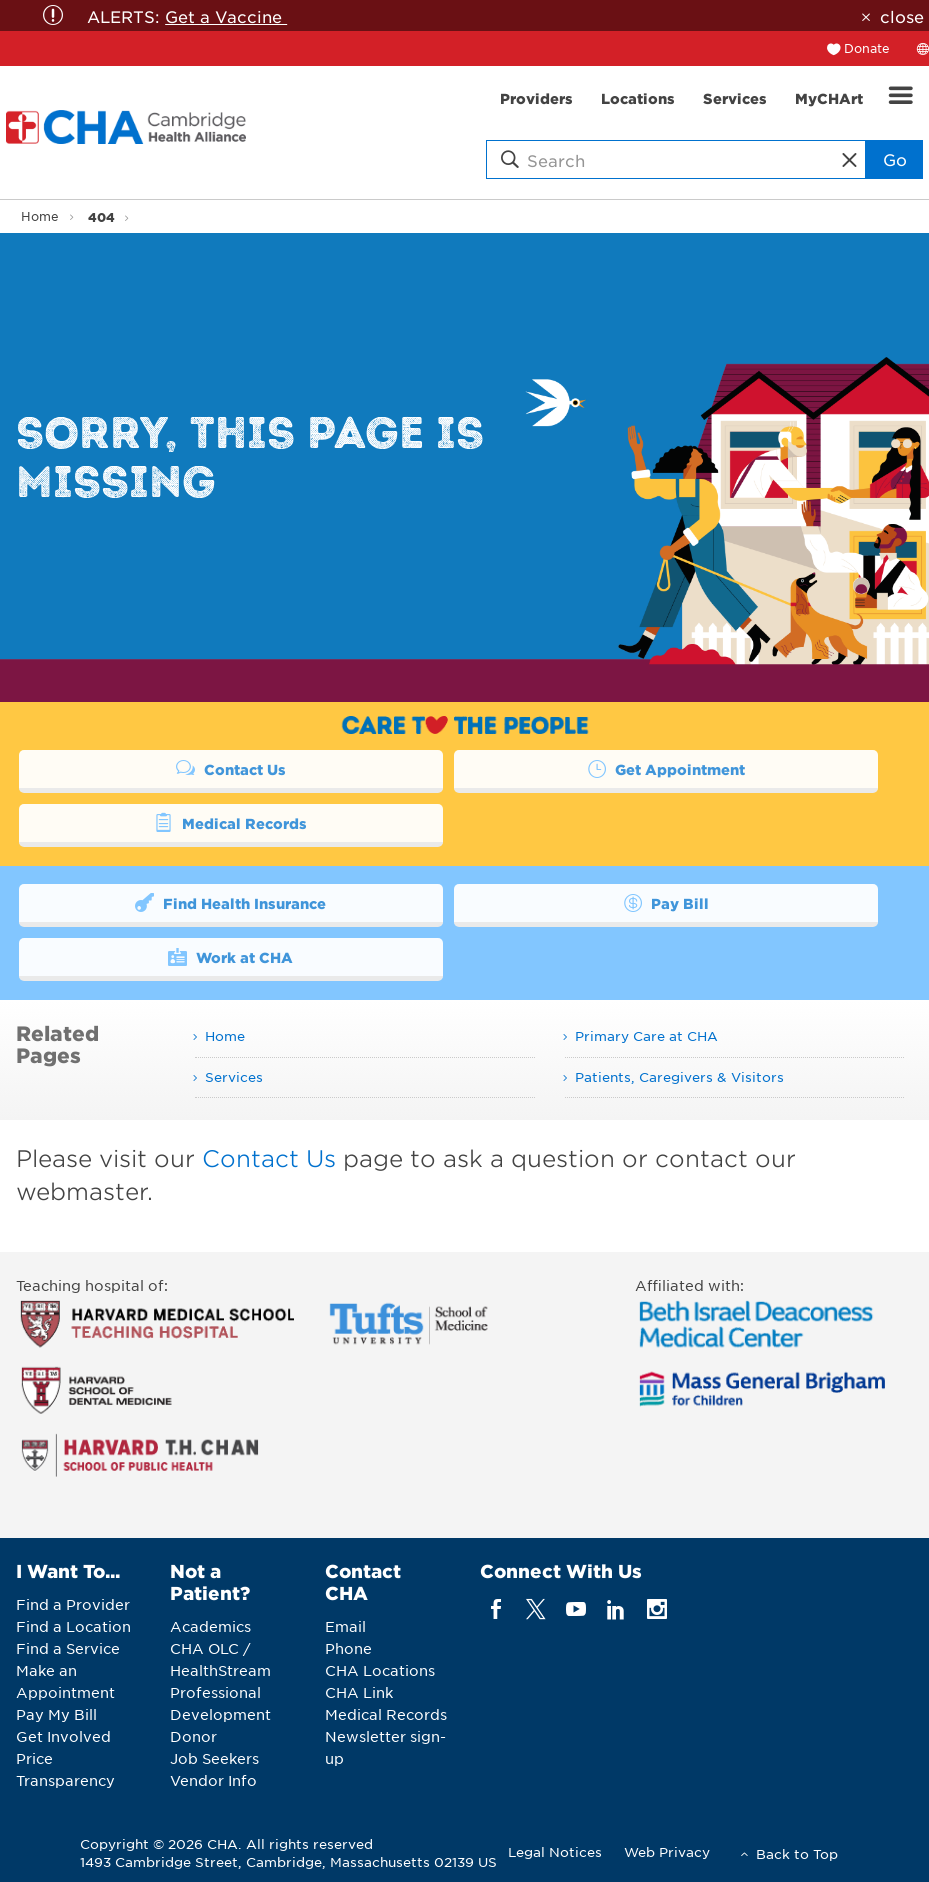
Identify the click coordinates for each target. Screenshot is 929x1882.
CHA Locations (380, 1670)
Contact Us (231, 768)
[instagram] (656, 1609)
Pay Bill (666, 902)
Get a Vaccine (226, 16)
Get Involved (63, 1736)
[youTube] (576, 1609)
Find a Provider (73, 1604)
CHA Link (359, 1692)
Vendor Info (213, 1780)
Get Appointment (666, 768)
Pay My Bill (56, 1714)
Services (234, 1076)
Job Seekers (214, 1758)
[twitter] (535, 1609)
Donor (193, 1736)
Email (345, 1626)
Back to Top (797, 1853)
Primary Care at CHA (646, 1035)
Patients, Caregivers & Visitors (679, 1076)
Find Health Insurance (230, 902)
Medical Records (230, 822)
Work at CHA (230, 956)
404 (101, 216)
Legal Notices (555, 1851)
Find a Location (73, 1626)
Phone (348, 1648)
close (902, 16)
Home (40, 216)
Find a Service (68, 1648)
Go (895, 159)
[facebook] (495, 1609)
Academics (210, 1626)
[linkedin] (616, 1609)
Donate (867, 48)
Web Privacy (667, 1851)
